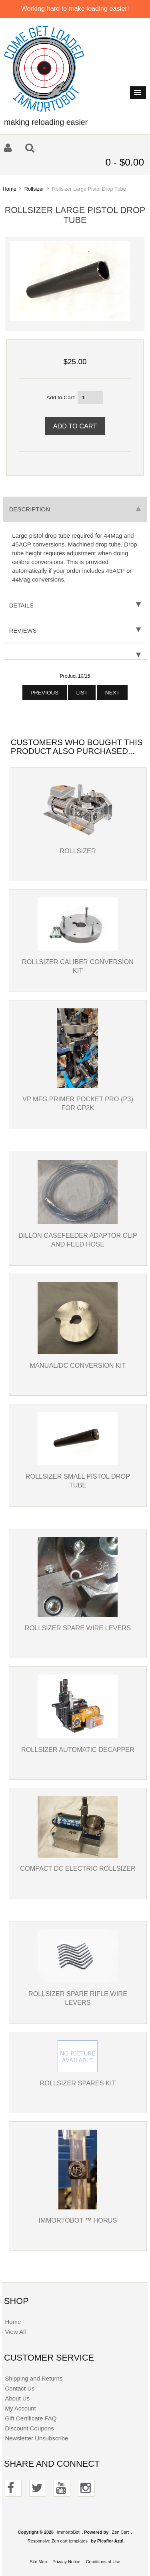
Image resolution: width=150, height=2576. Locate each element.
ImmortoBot (68, 2532)
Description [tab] (75, 509)
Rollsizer (34, 189)
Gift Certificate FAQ (30, 2418)
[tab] (75, 651)
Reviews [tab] (75, 630)
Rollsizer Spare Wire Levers (78, 1627)
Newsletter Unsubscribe (36, 2438)
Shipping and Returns (33, 2378)
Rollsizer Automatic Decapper (77, 1749)
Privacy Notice (66, 2561)
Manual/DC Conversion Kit (78, 1365)
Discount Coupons (29, 2428)
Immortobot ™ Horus (78, 2220)
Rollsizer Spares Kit (78, 2083)
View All (15, 2331)
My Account (20, 2408)
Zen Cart (120, 2532)
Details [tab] (75, 605)
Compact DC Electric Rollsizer (78, 1868)
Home (9, 189)
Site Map (38, 2561)
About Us (17, 2398)
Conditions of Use (103, 2561)
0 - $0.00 (124, 162)
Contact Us (19, 2388)
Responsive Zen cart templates (58, 2541)
